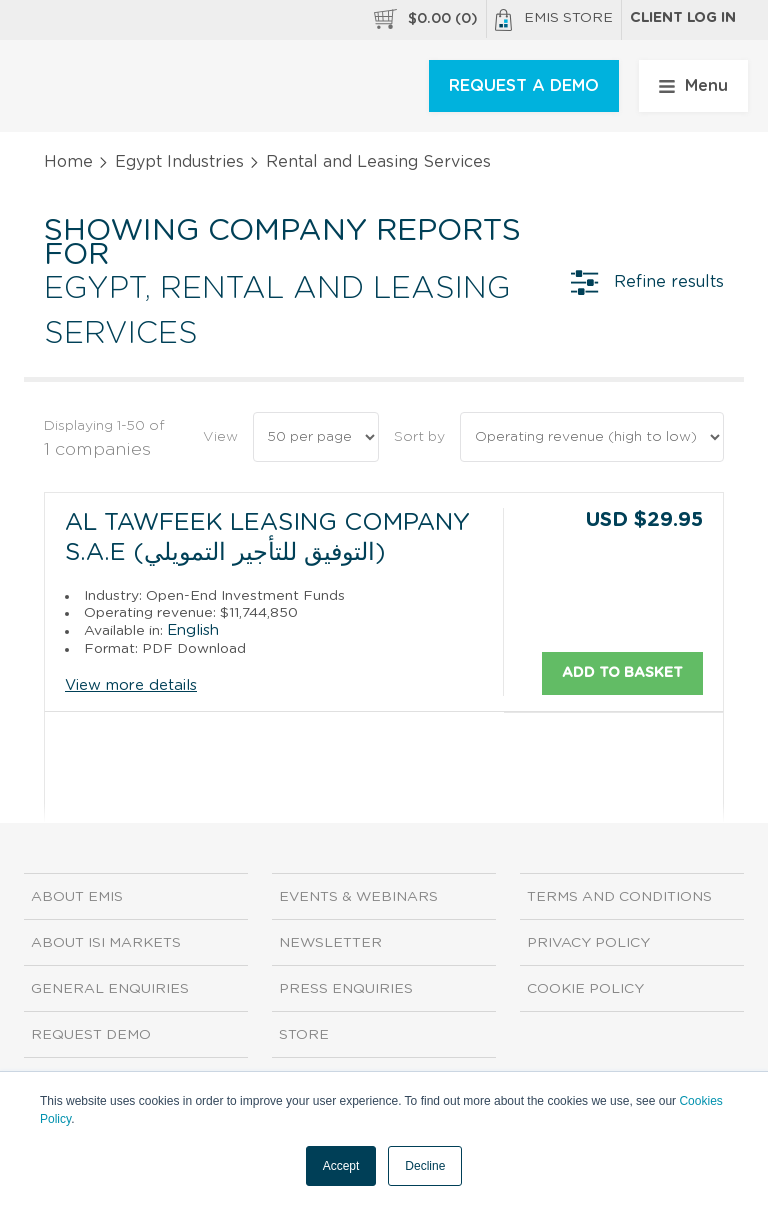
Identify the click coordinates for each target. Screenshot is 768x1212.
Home (68, 162)
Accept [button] (341, 1166)
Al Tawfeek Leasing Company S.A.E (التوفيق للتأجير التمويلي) (267, 538)
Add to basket (622, 672)
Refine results (647, 282)
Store (304, 1035)
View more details (131, 685)
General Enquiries (110, 989)
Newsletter (330, 943)
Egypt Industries (179, 162)
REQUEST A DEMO (524, 86)
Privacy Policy (588, 943)
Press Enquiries (346, 989)
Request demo (91, 1035)
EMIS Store (554, 20)
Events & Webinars (358, 897)
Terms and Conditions (619, 897)
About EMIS (77, 897)
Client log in (683, 18)
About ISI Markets (106, 943)
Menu (693, 86)
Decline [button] (425, 1166)
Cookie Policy (585, 989)
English (193, 629)
